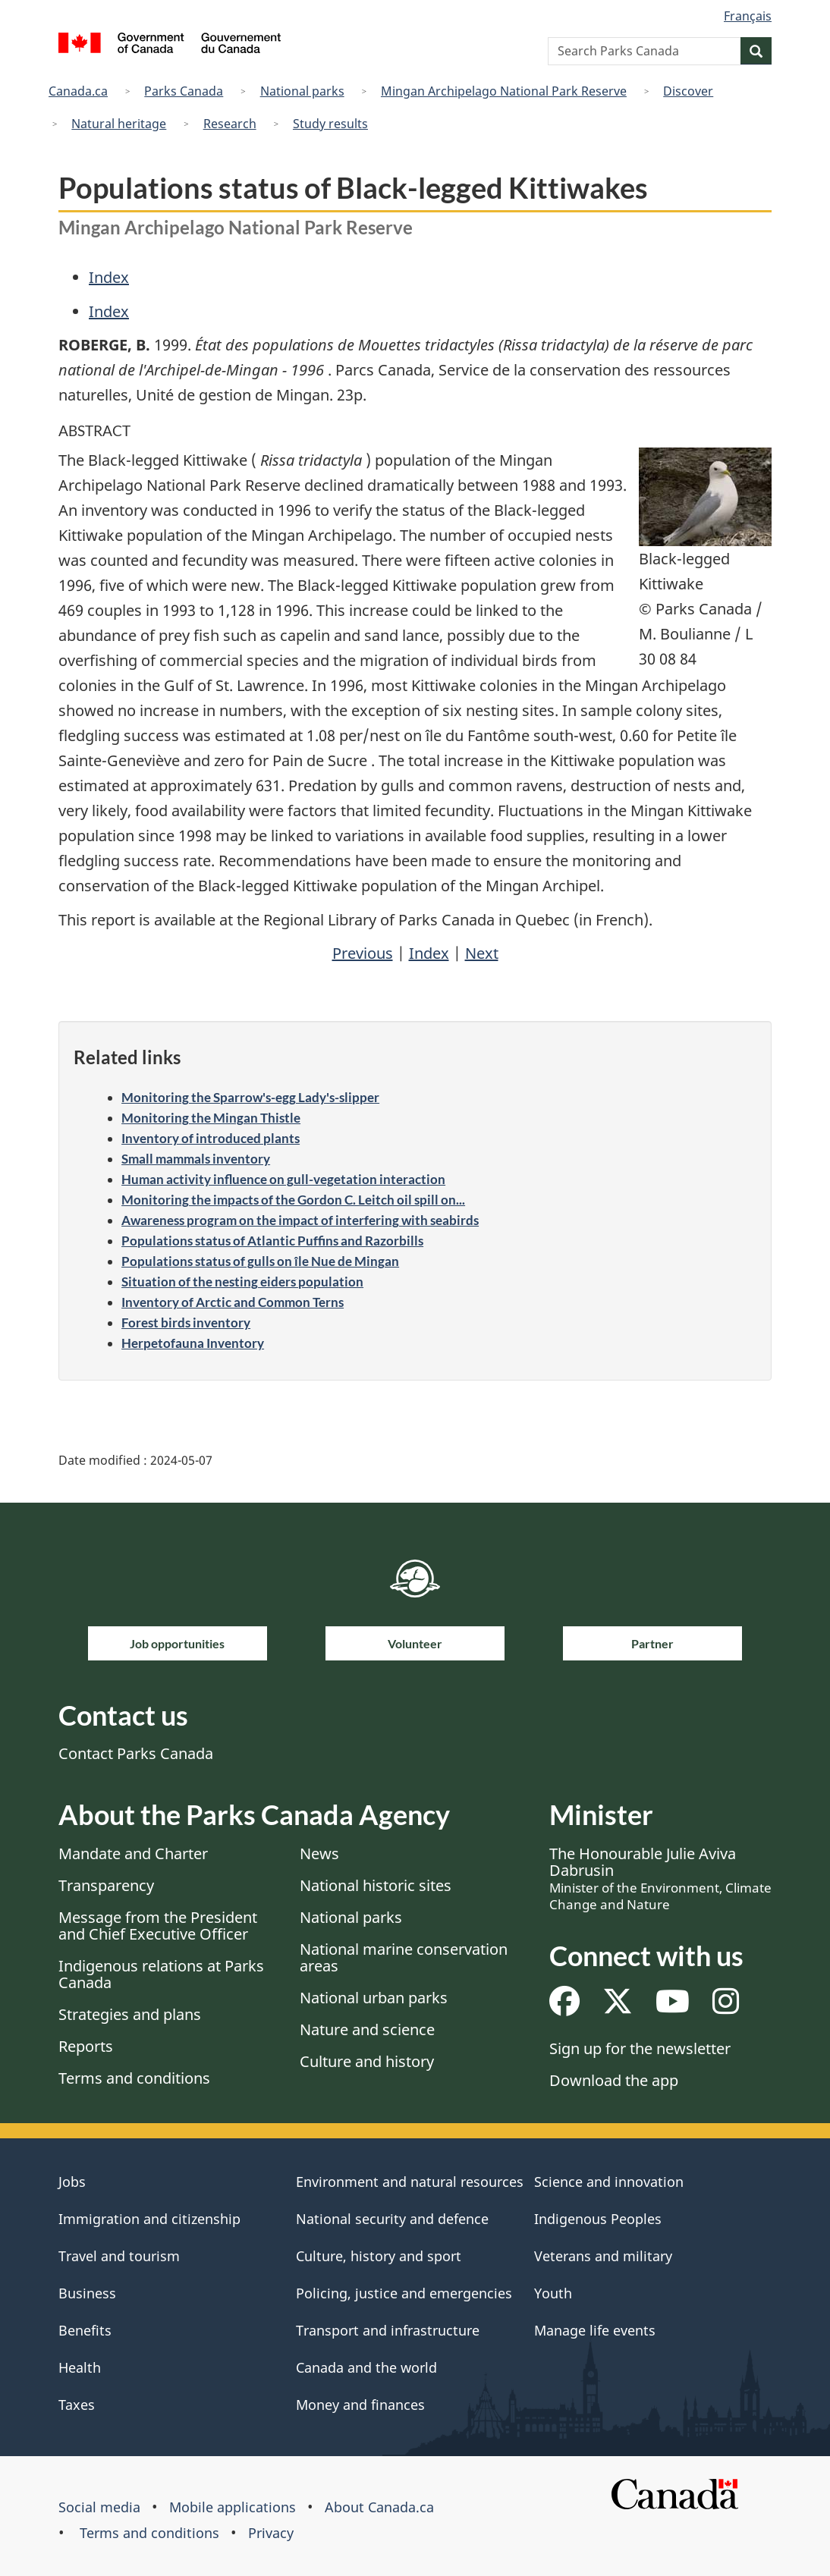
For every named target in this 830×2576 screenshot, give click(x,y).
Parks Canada (183, 91)
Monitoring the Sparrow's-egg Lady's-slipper (250, 1097)
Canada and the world (366, 2367)
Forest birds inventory (185, 1322)
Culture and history (367, 2061)
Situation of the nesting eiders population (242, 1282)
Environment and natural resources (409, 2181)
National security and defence (392, 2219)
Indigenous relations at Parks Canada (161, 1974)
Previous (362, 953)
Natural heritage (118, 123)
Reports (85, 2046)
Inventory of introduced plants (210, 1138)
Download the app (613, 2080)
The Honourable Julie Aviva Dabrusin (660, 1878)
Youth (553, 2293)
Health (79, 2367)
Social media (99, 2507)
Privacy (271, 2533)
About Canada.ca (379, 2507)
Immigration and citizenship (149, 2219)
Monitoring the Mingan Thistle (210, 1118)
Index (109, 277)
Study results (330, 123)
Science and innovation (609, 2181)
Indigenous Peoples (598, 2219)
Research (229, 123)
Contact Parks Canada (135, 1753)
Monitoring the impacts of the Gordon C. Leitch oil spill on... (293, 1200)
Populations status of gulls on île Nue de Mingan (260, 1261)
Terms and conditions (134, 2078)
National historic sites (375, 1885)
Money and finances (360, 2404)
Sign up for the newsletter (640, 2048)
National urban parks (374, 1997)
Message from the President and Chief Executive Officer (157, 1925)
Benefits (85, 2330)
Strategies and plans (129, 2014)
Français (748, 16)
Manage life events (595, 2330)
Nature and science (367, 2029)
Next (481, 953)
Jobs (72, 2181)
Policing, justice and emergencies (404, 2293)
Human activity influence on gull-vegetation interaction (283, 1179)
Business (87, 2293)
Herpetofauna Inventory (192, 1343)
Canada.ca (78, 91)
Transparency (106, 1885)
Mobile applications (232, 2507)
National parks (302, 91)
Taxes (76, 2404)
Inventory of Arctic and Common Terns (232, 1302)
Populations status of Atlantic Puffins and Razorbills (272, 1241)
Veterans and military (603, 2256)
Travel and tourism (119, 2256)
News (319, 1853)
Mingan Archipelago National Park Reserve (504, 91)
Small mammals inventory (195, 1159)
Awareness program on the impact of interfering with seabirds (300, 1220)
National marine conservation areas (404, 1957)
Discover (688, 91)
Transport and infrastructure (387, 2330)
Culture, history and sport (378, 2256)
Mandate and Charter (133, 1853)
